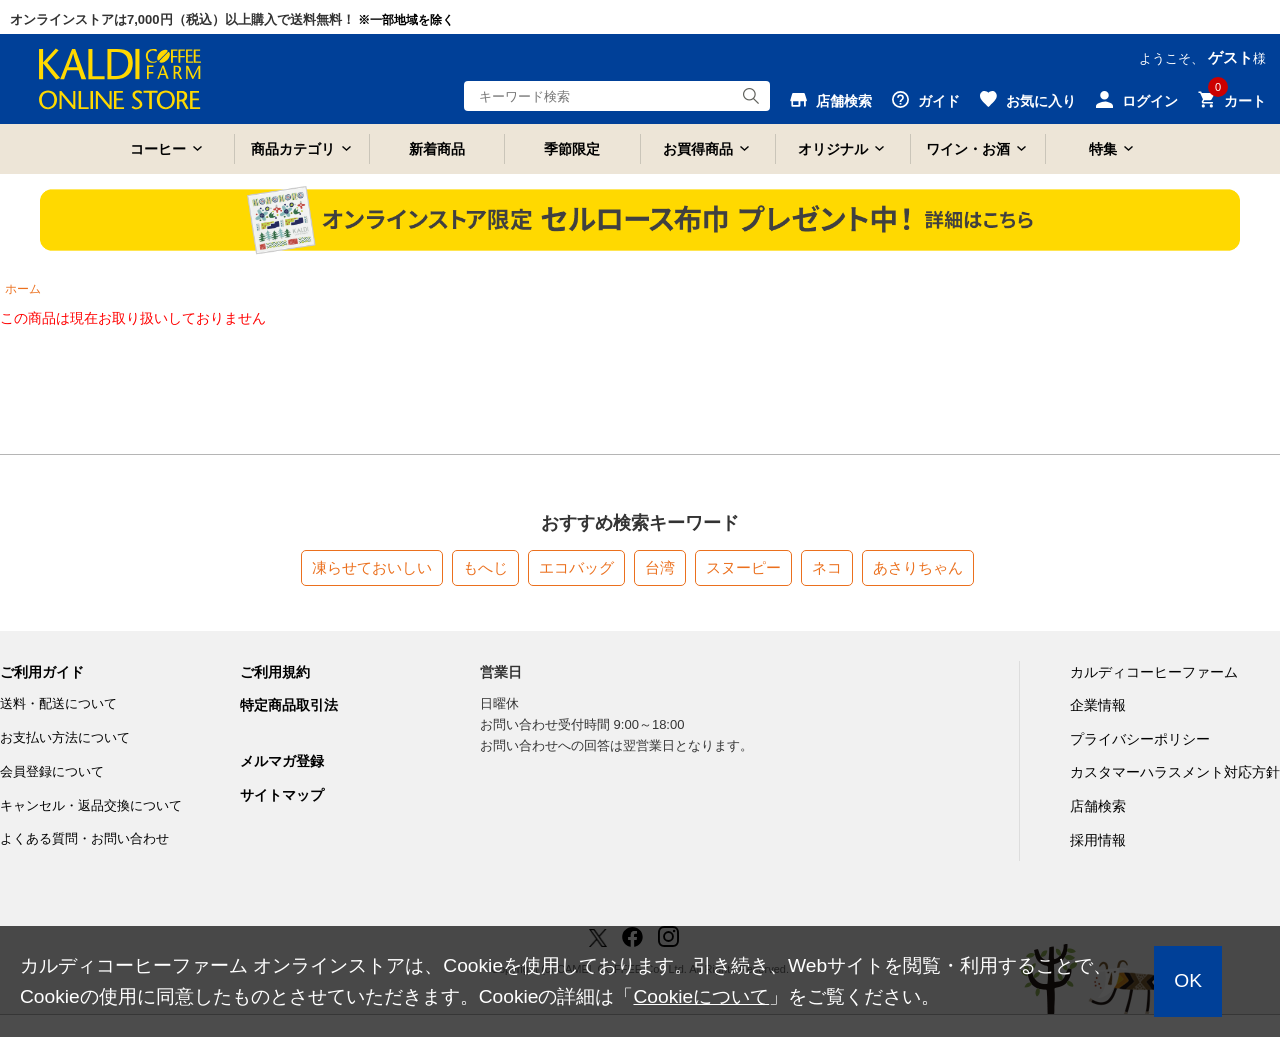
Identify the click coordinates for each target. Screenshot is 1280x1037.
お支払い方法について (65, 737)
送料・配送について (58, 703)
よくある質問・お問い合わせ (84, 838)
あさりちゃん (918, 567)
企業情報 (1098, 705)
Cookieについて (701, 996)
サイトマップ (282, 795)
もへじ (485, 567)
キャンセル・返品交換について (91, 805)
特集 (1103, 149)
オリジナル (833, 149)
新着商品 (437, 149)
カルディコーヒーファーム (1154, 672)
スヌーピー (743, 567)
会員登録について (52, 771)
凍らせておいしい (372, 567)
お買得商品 (698, 149)
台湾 (660, 567)
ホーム (23, 289)
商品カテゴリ (293, 149)
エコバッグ (576, 567)
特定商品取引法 (289, 705)
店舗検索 (1098, 806)
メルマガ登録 (282, 761)
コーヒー (158, 149)
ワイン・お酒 (968, 149)
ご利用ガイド (42, 672)
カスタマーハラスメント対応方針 (1175, 772)
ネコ (827, 567)
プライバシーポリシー (1140, 739)
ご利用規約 (275, 672)
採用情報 (1098, 840)
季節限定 (572, 149)
